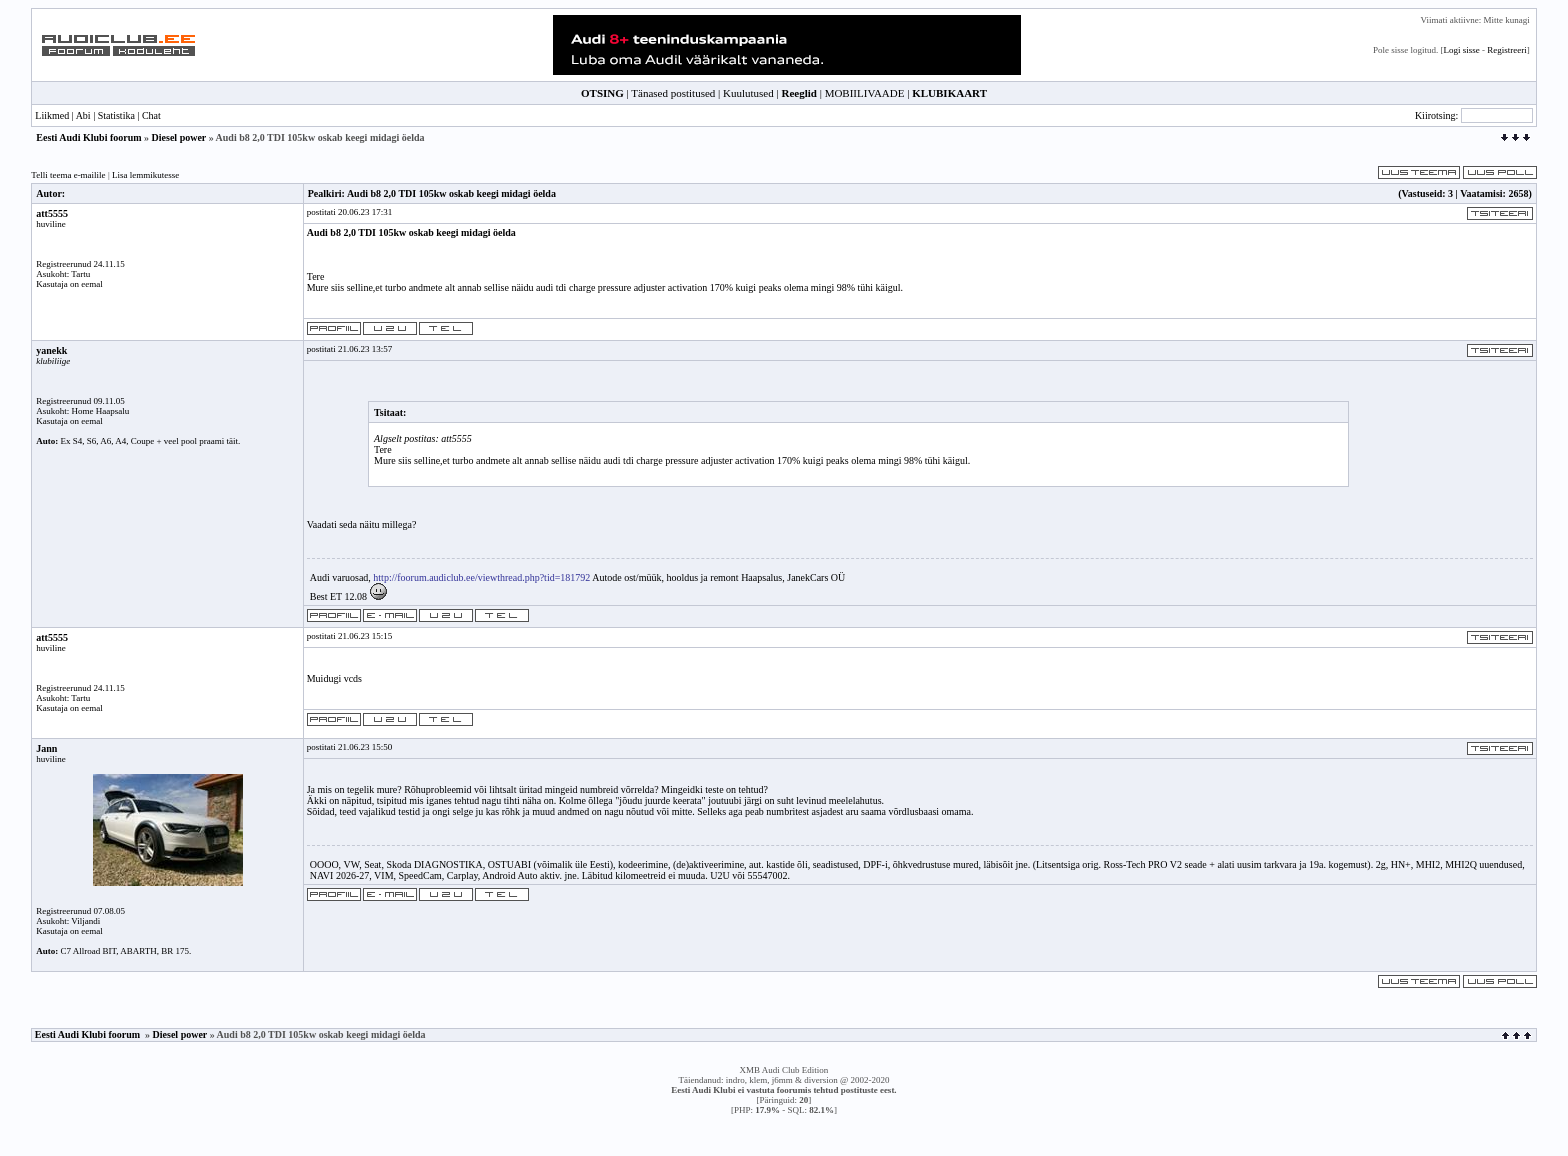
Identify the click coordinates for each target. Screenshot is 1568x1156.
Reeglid (798, 93)
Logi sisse (1461, 50)
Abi (83, 115)
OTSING (602, 93)
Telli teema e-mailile (68, 175)
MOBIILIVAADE (865, 93)
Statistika (116, 115)
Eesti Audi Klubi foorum (88, 137)
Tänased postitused (673, 93)
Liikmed (52, 115)
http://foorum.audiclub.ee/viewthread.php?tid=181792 (481, 577)
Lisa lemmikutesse (145, 175)
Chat (151, 115)
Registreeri (1507, 50)
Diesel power (179, 137)
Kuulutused (748, 93)
